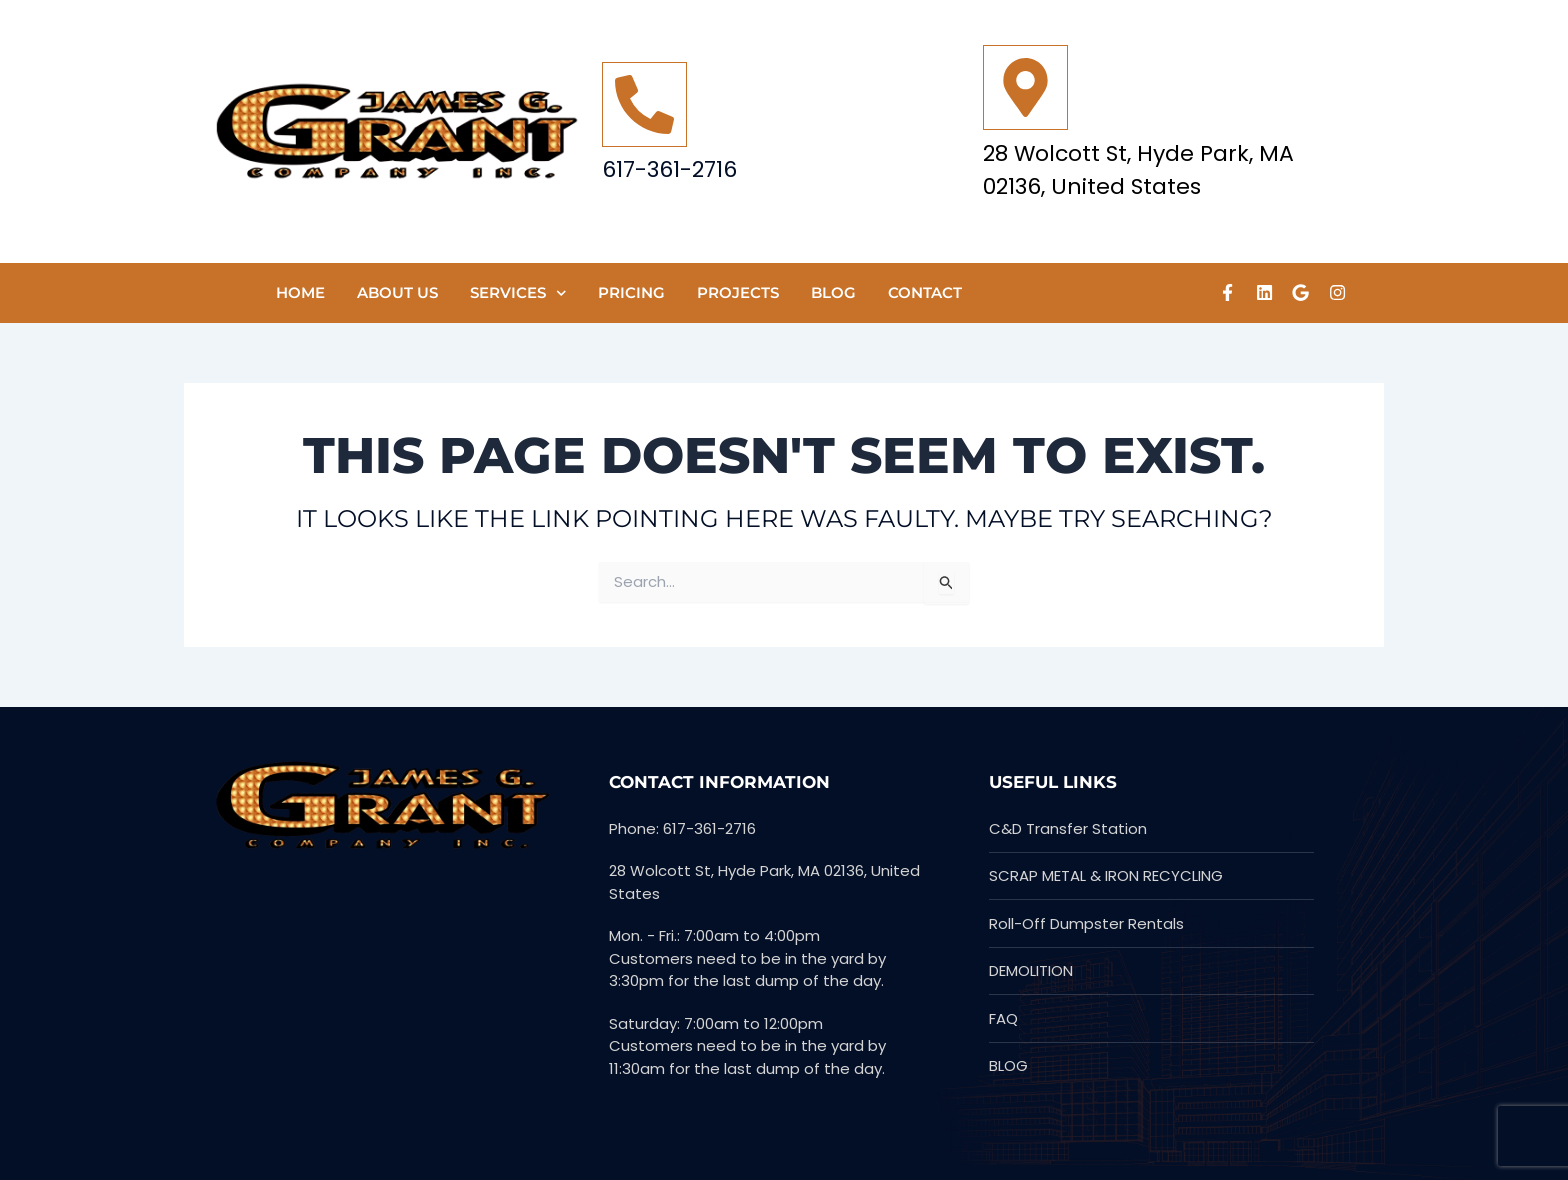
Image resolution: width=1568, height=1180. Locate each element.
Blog (833, 292)
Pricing (631, 292)
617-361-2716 (669, 169)
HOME (300, 292)
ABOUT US (397, 292)
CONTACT (925, 292)
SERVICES (518, 293)
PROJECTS (738, 292)
